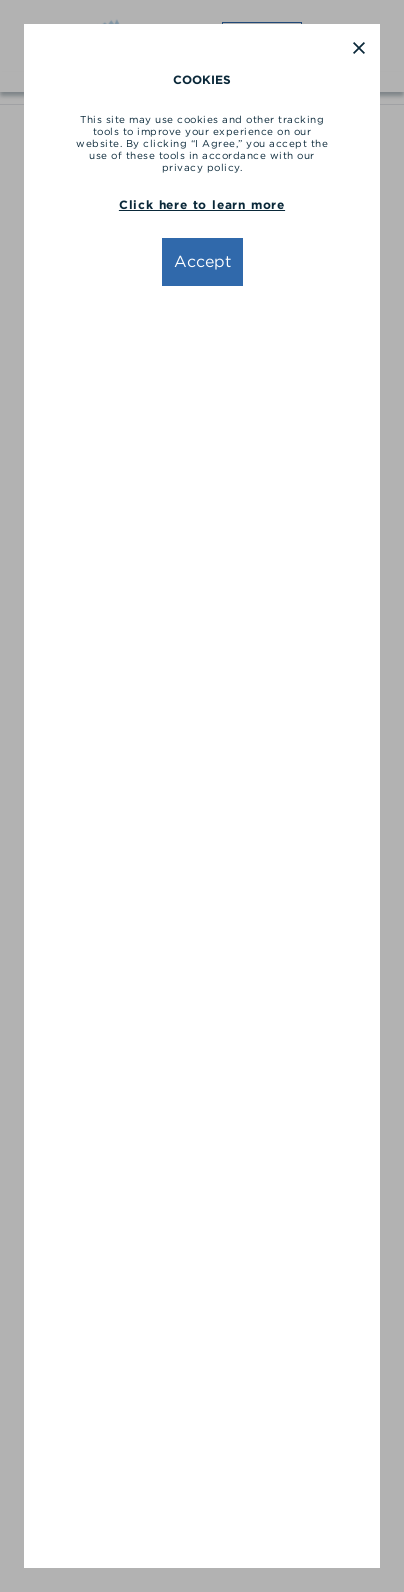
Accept (202, 261)
